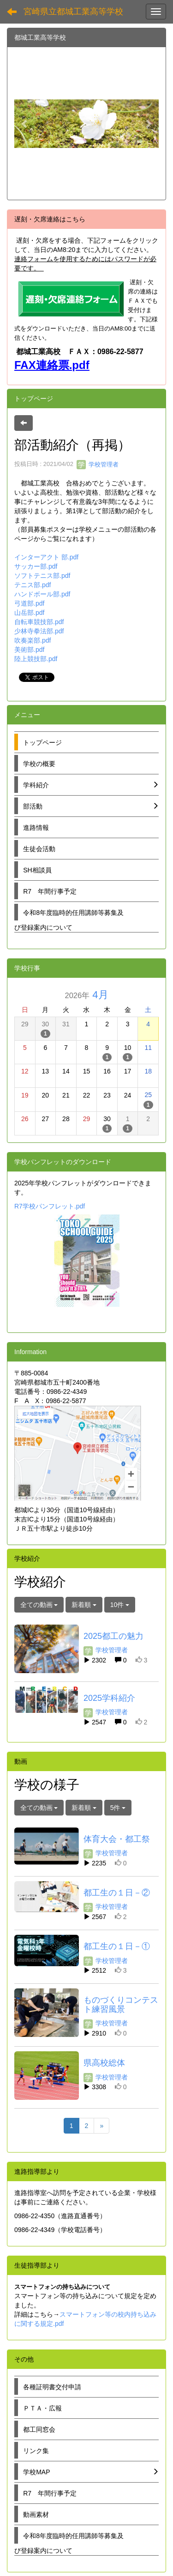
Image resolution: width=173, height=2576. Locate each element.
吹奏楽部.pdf (32, 640)
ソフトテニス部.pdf (42, 575)
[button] (25, 123)
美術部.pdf (29, 649)
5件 (118, 1807)
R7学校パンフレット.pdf (49, 1206)
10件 (119, 1604)
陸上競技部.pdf (35, 658)
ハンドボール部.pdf (42, 594)
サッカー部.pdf (35, 566)
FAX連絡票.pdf (51, 365)
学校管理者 (98, 464)
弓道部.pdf (29, 603)
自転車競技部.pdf (39, 622)
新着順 (84, 1604)
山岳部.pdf (29, 612)
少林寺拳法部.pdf (39, 631)
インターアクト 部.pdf (46, 557)
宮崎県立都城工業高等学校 (73, 11)
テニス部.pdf (32, 585)
